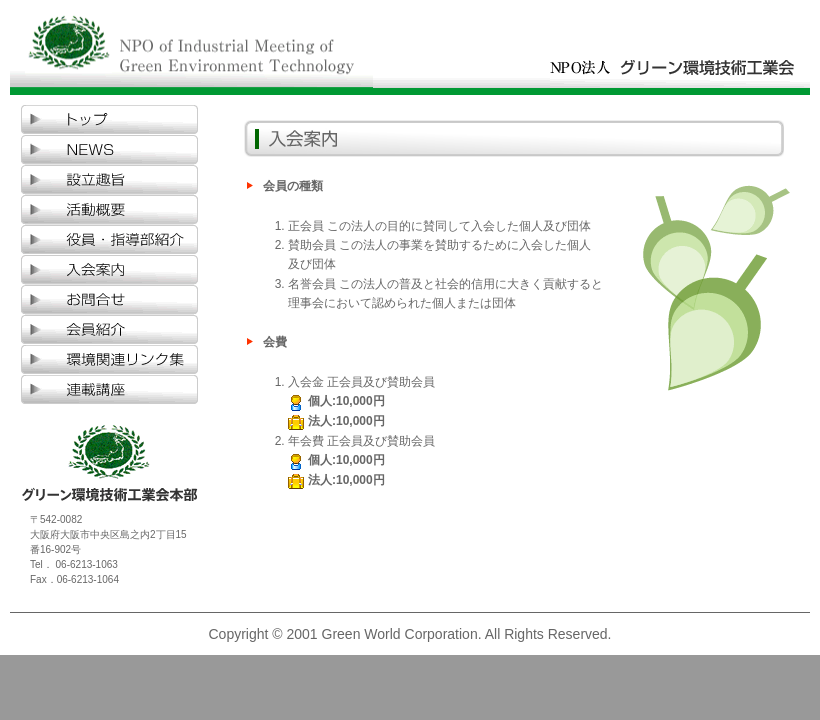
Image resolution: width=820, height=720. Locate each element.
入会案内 (110, 270)
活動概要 (110, 210)
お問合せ (110, 300)
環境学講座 (110, 390)
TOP (110, 120)
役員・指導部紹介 (110, 240)
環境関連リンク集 (110, 360)
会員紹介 (110, 330)
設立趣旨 (110, 180)
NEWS (110, 150)
